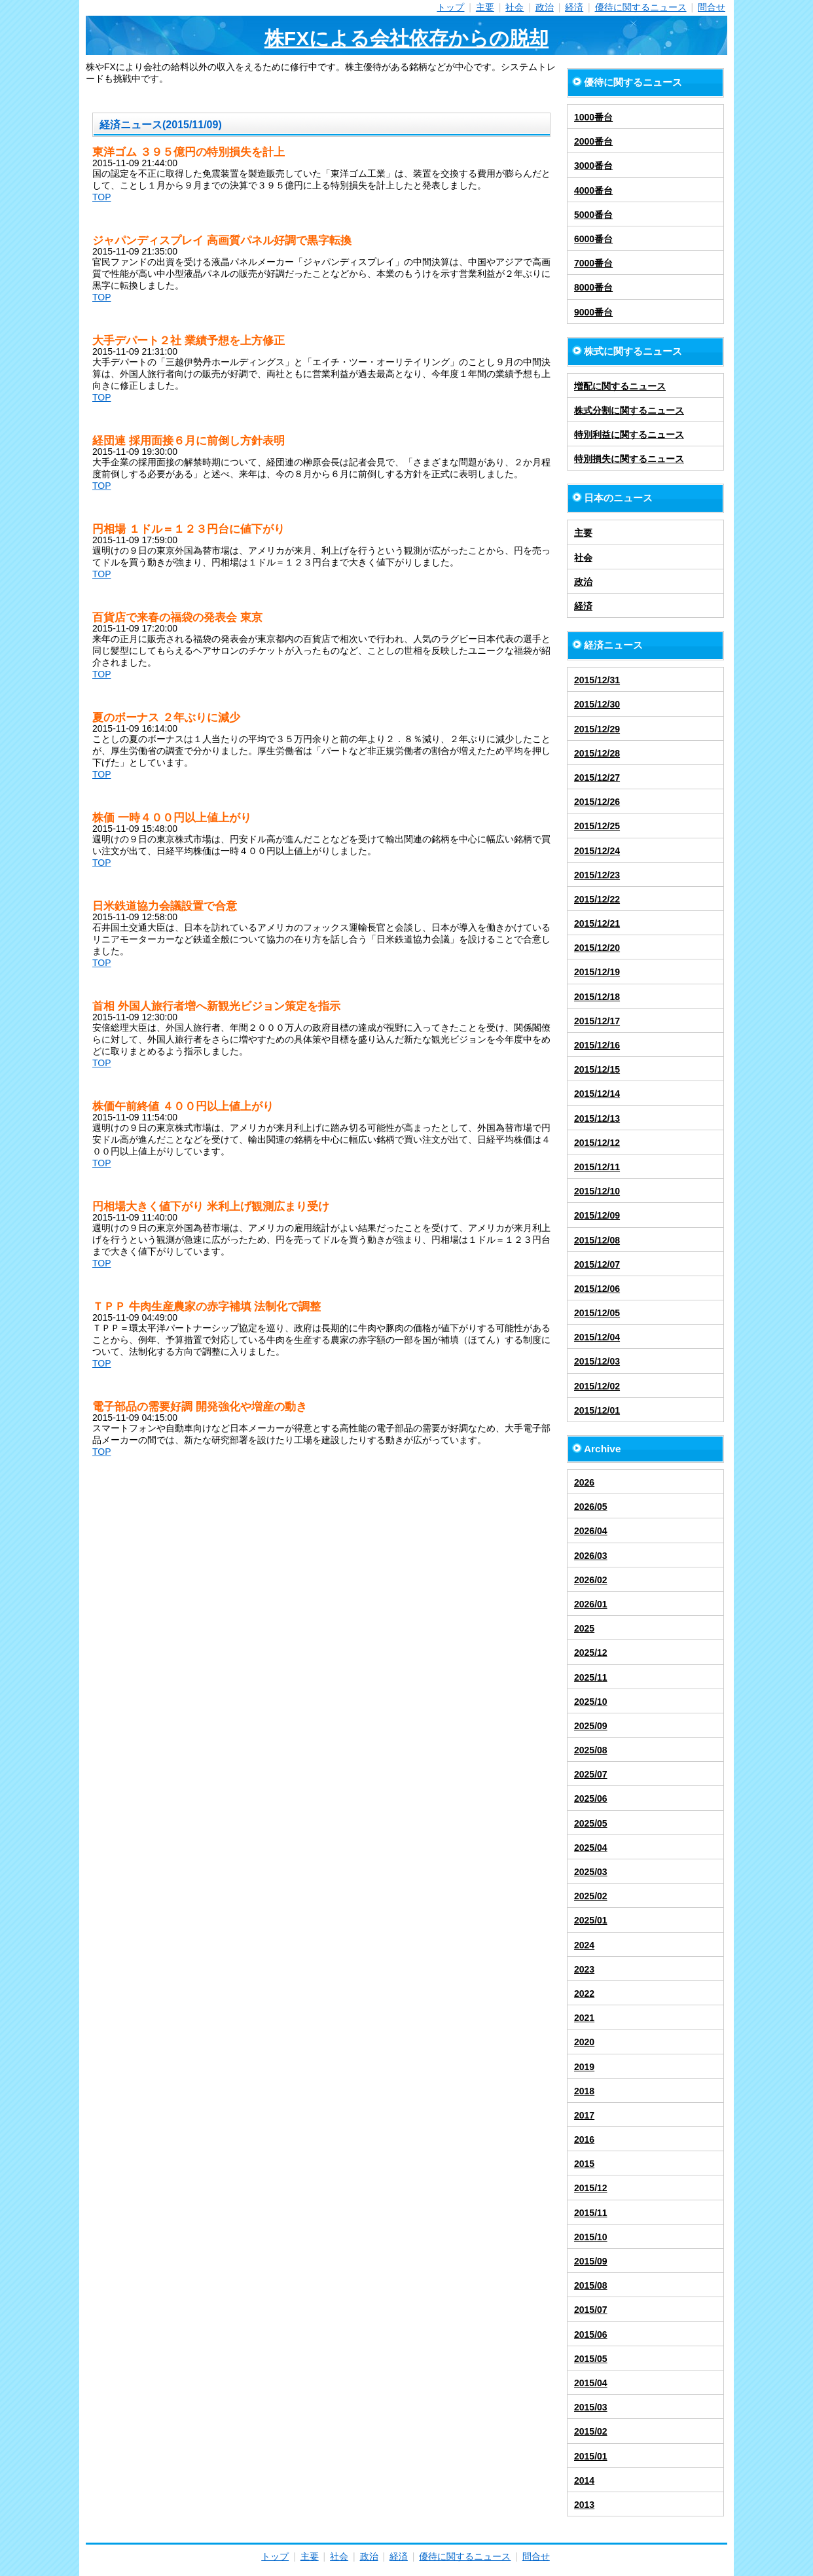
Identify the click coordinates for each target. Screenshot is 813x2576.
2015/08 (590, 2285)
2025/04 (590, 1847)
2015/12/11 (597, 1167)
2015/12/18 (597, 997)
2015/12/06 (597, 1288)
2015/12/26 (597, 801)
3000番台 (593, 165)
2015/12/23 (597, 875)
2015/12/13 (597, 1118)
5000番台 (593, 214)
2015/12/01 (597, 1410)
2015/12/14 (597, 1093)
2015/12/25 (597, 826)
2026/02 (590, 1580)
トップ (450, 7)
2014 (584, 2480)
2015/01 (590, 2456)
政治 (544, 7)
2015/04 (590, 2383)
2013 (584, 2504)
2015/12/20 (597, 947)
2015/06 (590, 2334)
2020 (584, 2042)
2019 (584, 2067)
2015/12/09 (597, 1215)
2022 (584, 1993)
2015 (584, 2163)
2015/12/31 (597, 680)
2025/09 (590, 1726)
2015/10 (590, 2237)
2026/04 (590, 1531)
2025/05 (590, 1823)
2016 (584, 2139)
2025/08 (590, 1750)
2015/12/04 (597, 1337)
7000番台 (593, 263)
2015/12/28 (597, 753)
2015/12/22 (597, 899)
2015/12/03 (597, 1361)
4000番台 (593, 190)
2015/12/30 (597, 704)
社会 (514, 7)
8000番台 (593, 287)
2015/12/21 (597, 923)
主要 (485, 7)
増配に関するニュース (620, 386)
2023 (584, 1969)
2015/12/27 (597, 777)
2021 (584, 2017)
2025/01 (590, 1920)
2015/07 (590, 2309)
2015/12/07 (597, 1264)
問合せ (711, 7)
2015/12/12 (597, 1142)
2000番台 (593, 141)
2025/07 (590, 1774)
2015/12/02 (597, 1386)
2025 (584, 1628)
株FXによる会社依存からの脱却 (406, 38)
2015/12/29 (597, 729)
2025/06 (590, 1798)
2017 (584, 2115)
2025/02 (590, 1896)
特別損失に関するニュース (629, 459)
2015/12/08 (597, 1240)
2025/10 (590, 1701)
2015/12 (590, 2188)
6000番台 (593, 239)
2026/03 (590, 1555)
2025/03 (590, 1872)
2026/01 (590, 1604)
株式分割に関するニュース (629, 410)
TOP (101, 197)
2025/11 (590, 1677)
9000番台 (593, 312)
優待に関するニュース (641, 7)
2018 (584, 2091)
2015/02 (590, 2431)
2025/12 (590, 1652)
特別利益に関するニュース (629, 434)
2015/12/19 (597, 972)
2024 (584, 1945)
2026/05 (590, 1506)
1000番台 (593, 117)
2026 (584, 1482)
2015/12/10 (597, 1191)
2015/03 (590, 2407)
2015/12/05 (597, 1313)
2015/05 (590, 2358)
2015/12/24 (597, 851)
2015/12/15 (597, 1069)
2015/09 (590, 2261)
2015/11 (590, 2213)
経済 (574, 7)
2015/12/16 (597, 1045)
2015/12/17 (597, 1021)
